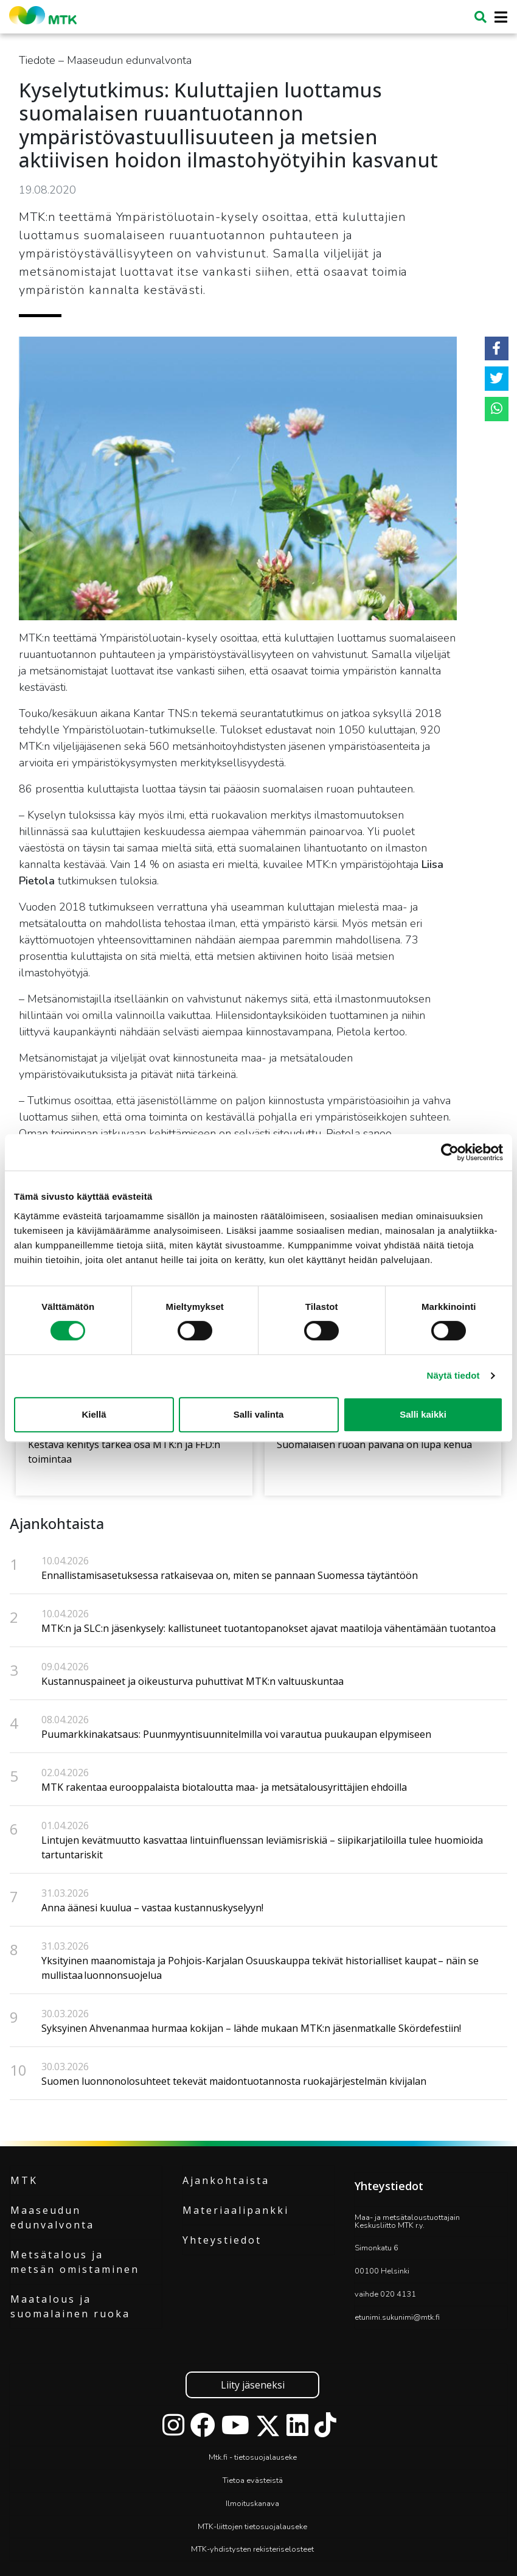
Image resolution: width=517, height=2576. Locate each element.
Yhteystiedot (222, 2240)
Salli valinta (259, 1414)
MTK (24, 2180)
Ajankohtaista (225, 2180)
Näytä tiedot (453, 1375)
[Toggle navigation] (497, 17)
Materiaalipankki (235, 2210)
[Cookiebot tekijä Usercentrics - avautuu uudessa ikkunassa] (450, 1152)
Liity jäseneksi (253, 2385)
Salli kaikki (423, 1414)
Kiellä (94, 1414)
